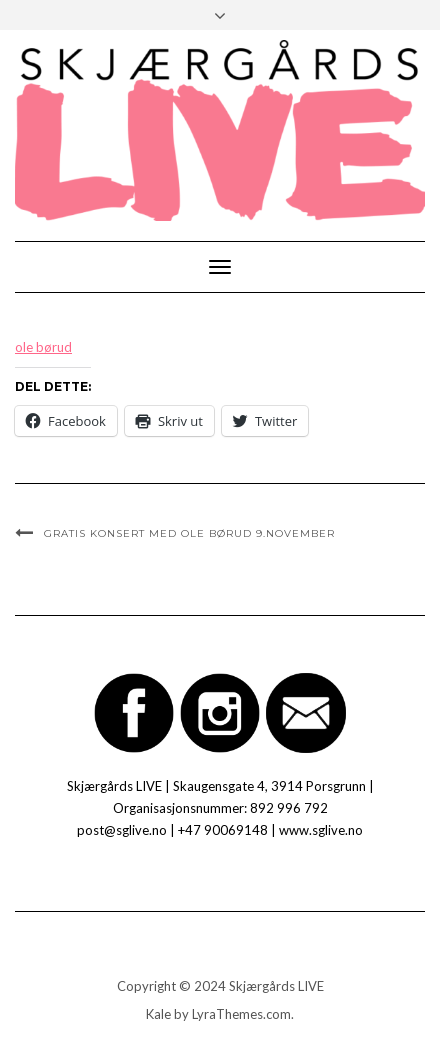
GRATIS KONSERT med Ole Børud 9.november (189, 533)
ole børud (43, 347)
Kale (158, 1014)
